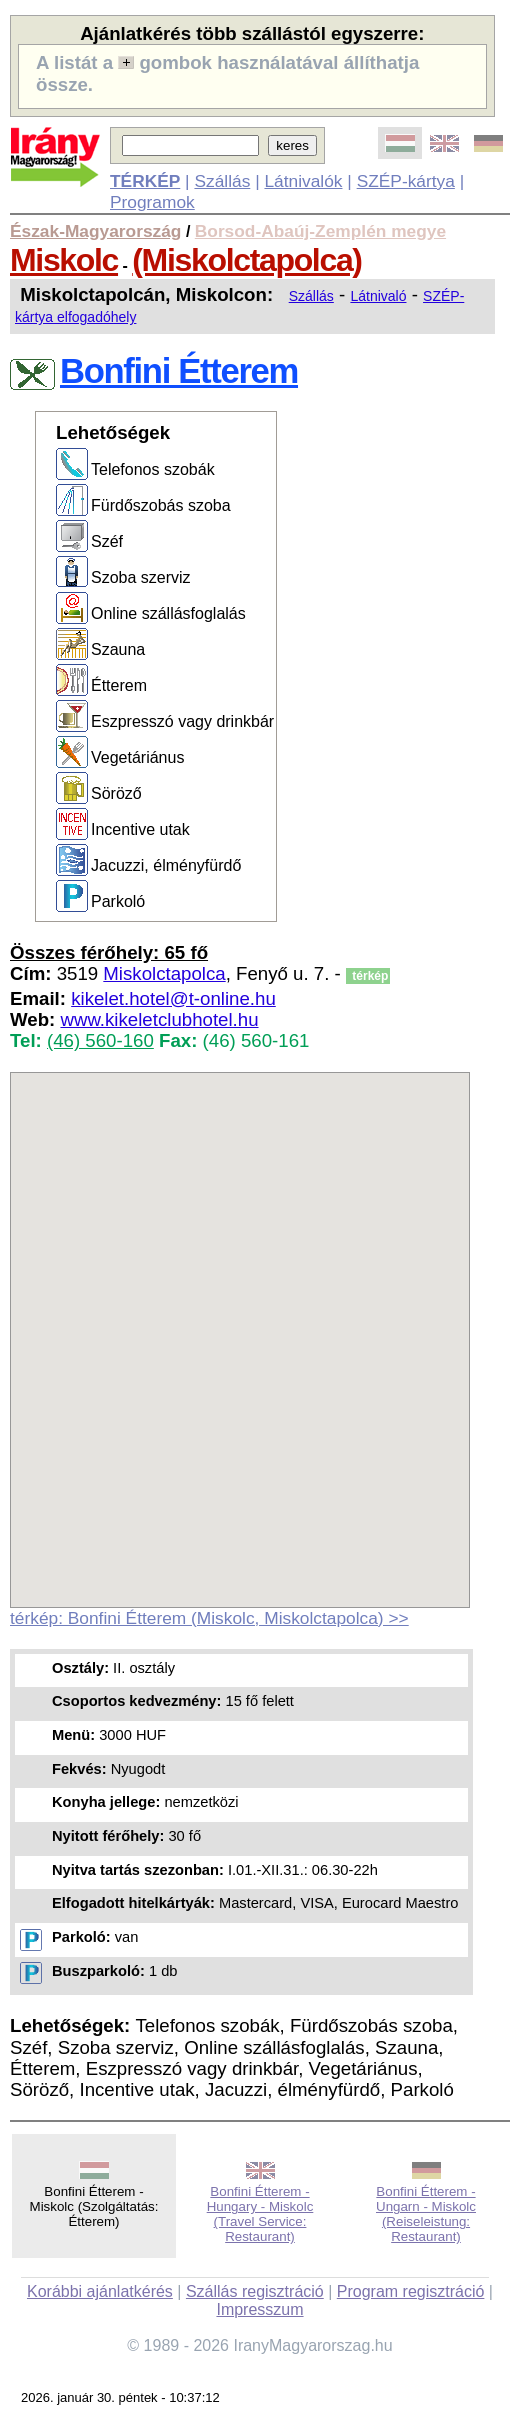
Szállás (222, 181)
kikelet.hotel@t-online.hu (173, 998)
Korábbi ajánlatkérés (100, 2291)
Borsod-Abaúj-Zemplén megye (320, 231)
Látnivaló (378, 296)
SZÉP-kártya (406, 181)
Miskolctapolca (164, 973)
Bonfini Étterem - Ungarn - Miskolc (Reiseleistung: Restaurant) (426, 2214)
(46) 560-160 (100, 1040)
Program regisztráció (411, 2291)
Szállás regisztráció (255, 2291)
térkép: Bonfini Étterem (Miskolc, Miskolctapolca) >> (209, 1618)
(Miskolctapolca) (246, 260)
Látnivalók (303, 181)
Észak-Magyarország (95, 231)
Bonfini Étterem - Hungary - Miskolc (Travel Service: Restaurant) (260, 2214)
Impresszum (259, 2309)
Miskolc (64, 260)
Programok (152, 202)
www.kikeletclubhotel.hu (159, 1019)
